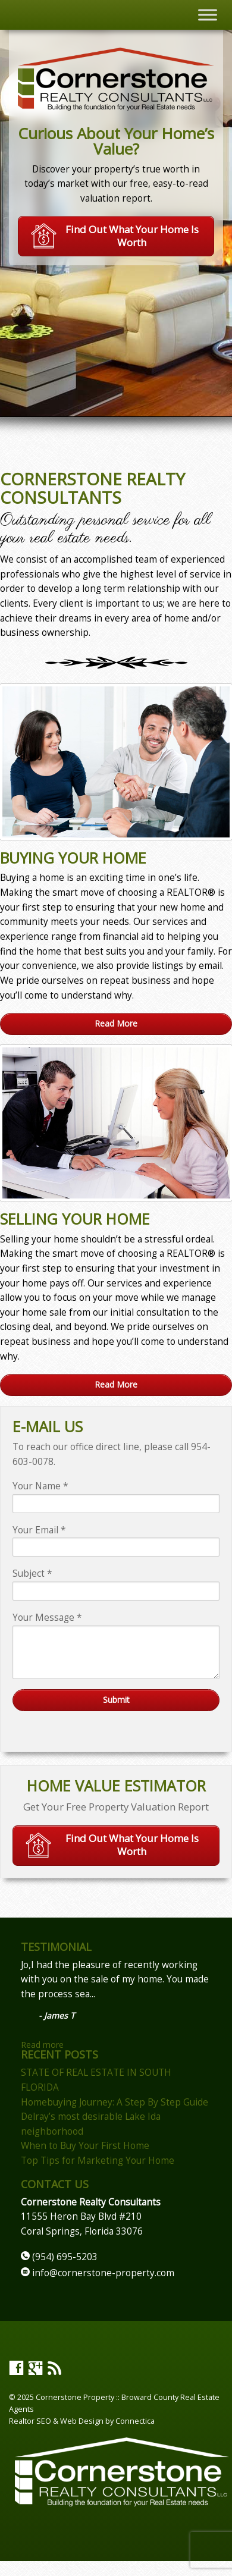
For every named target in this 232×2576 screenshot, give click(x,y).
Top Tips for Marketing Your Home (97, 2160)
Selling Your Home (75, 1219)
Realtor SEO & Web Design (56, 2421)
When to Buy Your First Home (85, 2145)
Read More (116, 1023)
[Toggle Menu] (207, 14)
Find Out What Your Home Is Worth (114, 235)
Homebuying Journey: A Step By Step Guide (114, 2102)
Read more (42, 2044)
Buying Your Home (73, 858)
